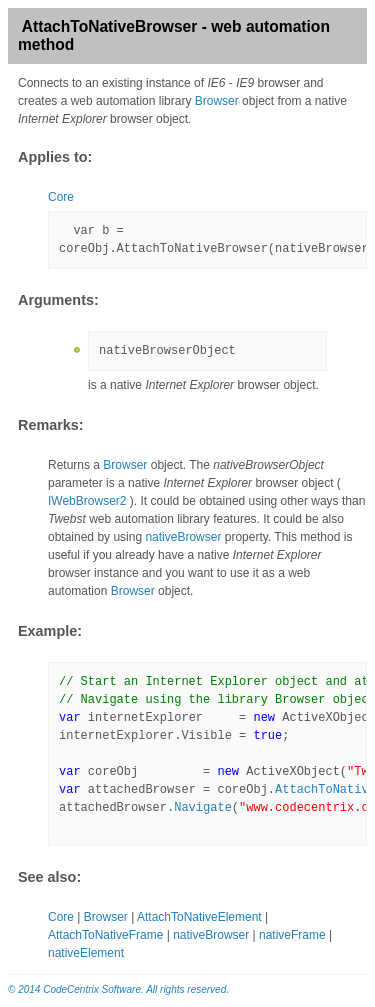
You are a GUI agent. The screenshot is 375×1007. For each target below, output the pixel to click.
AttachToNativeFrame (105, 935)
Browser (217, 101)
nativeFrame (292, 935)
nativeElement (86, 953)
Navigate (203, 808)
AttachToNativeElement (199, 917)
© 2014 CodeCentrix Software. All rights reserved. (118, 989)
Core (61, 197)
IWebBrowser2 (87, 501)
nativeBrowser (183, 537)
